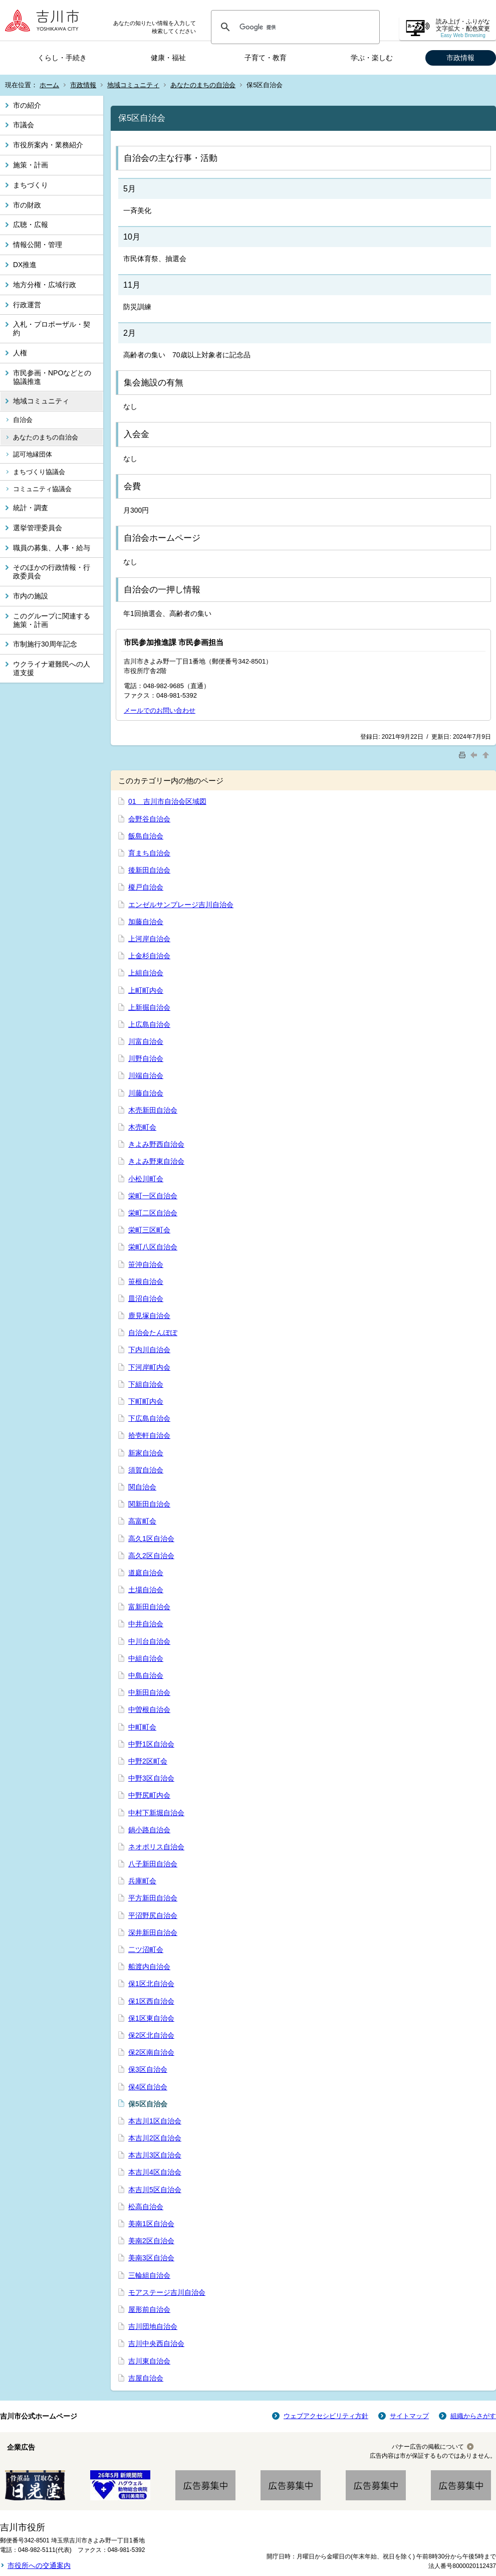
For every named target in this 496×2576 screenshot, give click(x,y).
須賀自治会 (145, 1470)
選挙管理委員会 (37, 528)
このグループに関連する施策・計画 (51, 620)
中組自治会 (145, 1658)
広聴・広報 (30, 225)
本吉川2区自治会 (154, 2138)
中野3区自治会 (151, 1778)
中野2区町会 (147, 1761)
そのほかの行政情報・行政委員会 (51, 571)
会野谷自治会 (149, 819)
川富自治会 (145, 1041)
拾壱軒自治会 (149, 1435)
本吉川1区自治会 (154, 2121)
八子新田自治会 (152, 1864)
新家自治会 (145, 1453)
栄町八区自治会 (152, 1247)
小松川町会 (145, 1179)
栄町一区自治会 (152, 1196)
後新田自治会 (149, 870)
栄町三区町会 (149, 1230)
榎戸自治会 (145, 887)
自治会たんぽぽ (152, 1333)
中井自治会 (145, 1624)
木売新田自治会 (152, 1110)
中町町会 (142, 1727)
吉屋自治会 (145, 2378)
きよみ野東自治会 (156, 1161)
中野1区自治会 (151, 1744)
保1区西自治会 (151, 2001)
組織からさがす (473, 2416)
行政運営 (27, 305)
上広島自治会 (149, 1024)
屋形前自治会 (149, 2309)
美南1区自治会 (151, 2224)
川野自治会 (145, 1058)
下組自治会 (145, 1384)
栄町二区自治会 (152, 1213)
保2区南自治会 (151, 2052)
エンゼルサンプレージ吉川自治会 (180, 905)
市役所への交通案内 (39, 2565)
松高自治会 (145, 2207)
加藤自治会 (145, 922)
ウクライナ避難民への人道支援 (51, 668)
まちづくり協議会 (39, 472)
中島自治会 (145, 1675)
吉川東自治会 (149, 2361)
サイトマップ (409, 2416)
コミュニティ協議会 (42, 489)
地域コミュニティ (133, 85)
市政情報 (460, 58)
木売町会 (142, 1127)
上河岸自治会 (149, 939)
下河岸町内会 (149, 1367)
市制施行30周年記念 (45, 644)
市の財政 (27, 205)
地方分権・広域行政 (44, 285)
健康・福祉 (168, 58)
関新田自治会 (149, 1504)
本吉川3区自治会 (154, 2155)
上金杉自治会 (149, 956)
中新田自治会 (149, 1692)
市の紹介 (27, 105)
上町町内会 (145, 990)
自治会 (23, 419)
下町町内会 (145, 1401)
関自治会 (142, 1487)
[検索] (293, 27)
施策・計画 (30, 165)
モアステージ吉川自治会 (166, 2292)
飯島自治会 (145, 836)
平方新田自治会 (152, 1898)
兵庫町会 (142, 1881)
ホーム (49, 85)
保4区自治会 (147, 2087)
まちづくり (30, 185)
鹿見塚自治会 (149, 1316)
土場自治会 (145, 1590)
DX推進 (25, 265)
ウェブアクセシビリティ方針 (326, 2416)
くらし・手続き (62, 58)
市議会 (23, 125)
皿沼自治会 (145, 1299)
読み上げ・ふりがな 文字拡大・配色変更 (463, 28)
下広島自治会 (149, 1418)
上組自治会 (145, 973)
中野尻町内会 (149, 1795)
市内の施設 (30, 596)
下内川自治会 (149, 1350)
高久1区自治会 (151, 1539)
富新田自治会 (149, 1607)
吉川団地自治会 (152, 2326)
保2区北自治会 (151, 2035)
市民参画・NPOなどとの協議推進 (52, 377)
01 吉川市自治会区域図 (167, 801)
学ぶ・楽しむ (372, 58)
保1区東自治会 (151, 2018)
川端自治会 (145, 1075)
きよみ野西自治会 (156, 1144)
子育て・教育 (265, 58)
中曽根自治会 (149, 1709)
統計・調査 (30, 508)
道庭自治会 (145, 1573)
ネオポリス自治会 (156, 1847)
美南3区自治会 (151, 2258)
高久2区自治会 (151, 1556)
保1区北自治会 (151, 1984)
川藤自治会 (145, 1093)
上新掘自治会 (149, 1007)
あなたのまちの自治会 (202, 85)
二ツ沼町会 (145, 1950)
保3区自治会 (147, 2069)
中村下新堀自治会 (156, 1813)
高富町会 (142, 1521)
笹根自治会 (145, 1281)
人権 (20, 353)
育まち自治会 (149, 853)
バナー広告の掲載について (428, 2446)
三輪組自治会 (149, 2275)
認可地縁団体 (32, 454)
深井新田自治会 (152, 1932)
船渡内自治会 (149, 1967)
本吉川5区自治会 (154, 2190)
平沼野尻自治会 (152, 1915)
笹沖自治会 (145, 1264)
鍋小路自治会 (149, 1830)
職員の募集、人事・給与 (51, 548)
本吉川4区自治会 (154, 2172)
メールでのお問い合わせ (159, 710)
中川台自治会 (149, 1641)
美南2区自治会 (151, 2241)
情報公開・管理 (37, 245)
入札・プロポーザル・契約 (51, 328)
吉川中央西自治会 (156, 2343)
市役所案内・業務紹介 (48, 145)
